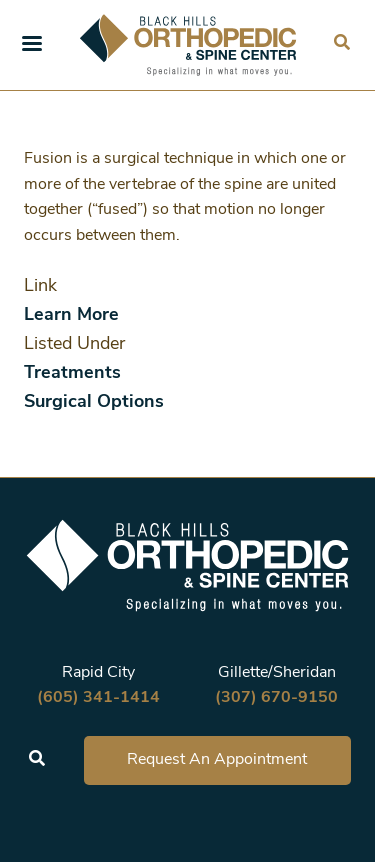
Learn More (71, 315)
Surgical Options (94, 402)
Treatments (72, 373)
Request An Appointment (217, 760)
